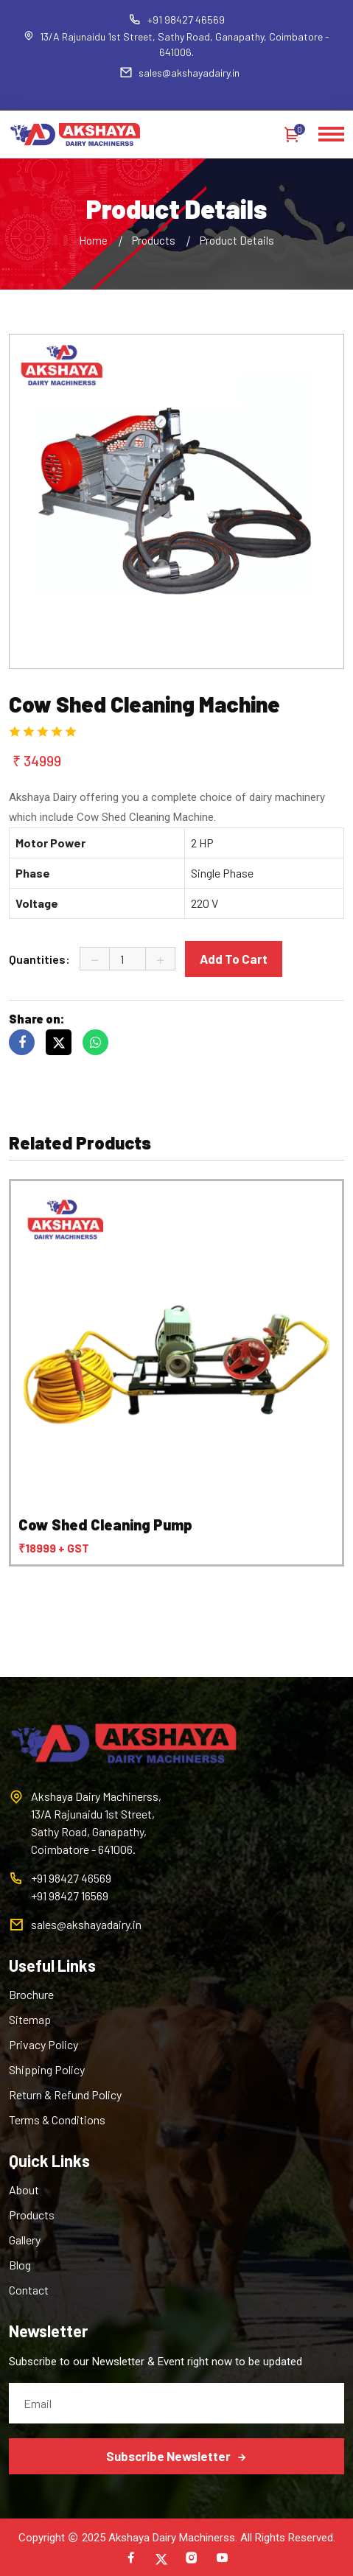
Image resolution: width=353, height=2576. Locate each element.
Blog (20, 2265)
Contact (29, 2290)
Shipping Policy (47, 2069)
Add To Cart (234, 958)
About (24, 2190)
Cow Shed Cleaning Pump (105, 1524)
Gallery (25, 2240)
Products (153, 240)
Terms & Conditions (57, 2120)
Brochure (31, 1994)
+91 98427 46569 (176, 19)
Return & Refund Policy (65, 2094)
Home (93, 240)
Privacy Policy (43, 2044)
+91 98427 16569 (69, 1896)
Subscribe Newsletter (176, 2456)
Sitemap (30, 2019)
